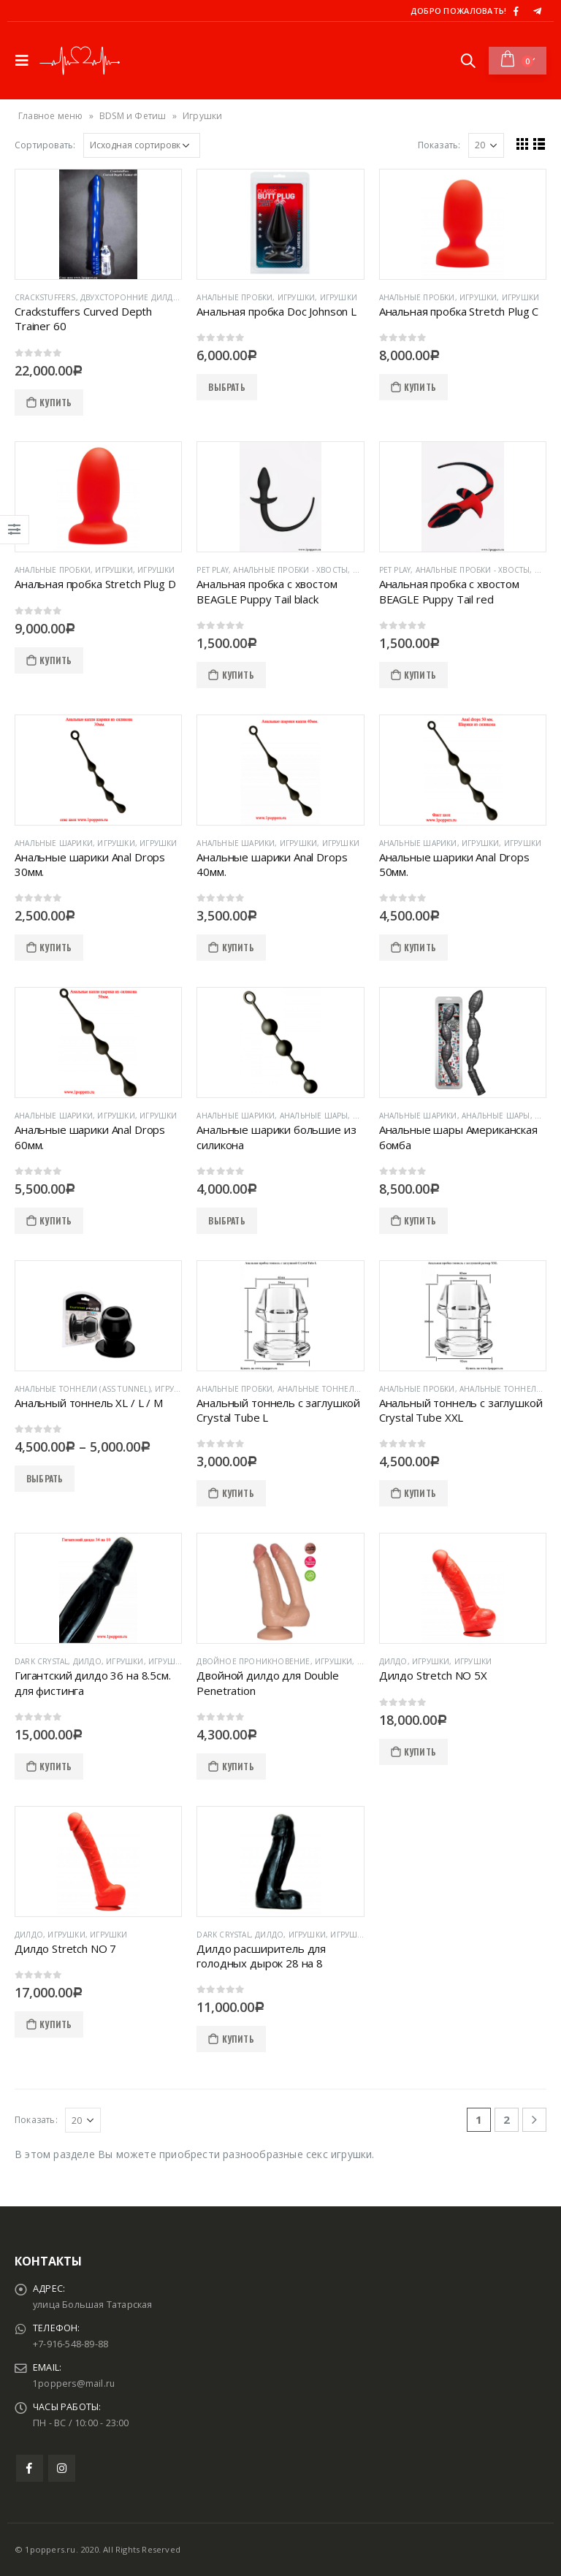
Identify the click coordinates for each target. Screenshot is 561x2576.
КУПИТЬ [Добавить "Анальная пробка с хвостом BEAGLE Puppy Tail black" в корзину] (238, 674)
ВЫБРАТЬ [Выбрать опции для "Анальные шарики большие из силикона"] (226, 1220)
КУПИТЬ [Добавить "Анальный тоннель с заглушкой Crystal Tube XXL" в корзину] (420, 1493)
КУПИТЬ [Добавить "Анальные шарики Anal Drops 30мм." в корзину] (55, 947)
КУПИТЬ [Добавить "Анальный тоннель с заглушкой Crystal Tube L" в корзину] (238, 1493)
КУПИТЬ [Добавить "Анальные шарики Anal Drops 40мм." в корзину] (238, 947)
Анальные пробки (234, 297)
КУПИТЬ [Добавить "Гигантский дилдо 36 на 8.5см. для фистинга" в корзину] (55, 1766)
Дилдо (87, 1661)
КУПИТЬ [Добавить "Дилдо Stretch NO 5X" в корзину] (420, 1751)
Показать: (439, 145)
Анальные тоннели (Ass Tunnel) (82, 1389)
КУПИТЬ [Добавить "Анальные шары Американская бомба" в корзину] (420, 1220)
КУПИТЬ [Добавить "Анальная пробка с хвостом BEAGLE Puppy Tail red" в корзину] (420, 674)
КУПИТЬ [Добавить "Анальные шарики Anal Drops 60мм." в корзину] (55, 1220)
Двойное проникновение (253, 1661)
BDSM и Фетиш (132, 116)
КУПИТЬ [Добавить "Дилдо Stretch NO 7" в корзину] (55, 2024)
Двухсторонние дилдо (130, 297)
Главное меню (50, 116)
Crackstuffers (45, 297)
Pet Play (212, 570)
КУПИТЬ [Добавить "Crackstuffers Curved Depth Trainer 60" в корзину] (55, 402)
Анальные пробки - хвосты (290, 570)
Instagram (61, 2468)
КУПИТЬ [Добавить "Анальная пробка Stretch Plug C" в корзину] (420, 387)
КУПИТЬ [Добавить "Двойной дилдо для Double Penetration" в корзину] (238, 1766)
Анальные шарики (54, 843)
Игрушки (296, 297)
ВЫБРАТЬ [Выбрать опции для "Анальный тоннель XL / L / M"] (44, 1478)
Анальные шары (314, 1115)
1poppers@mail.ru (74, 2383)
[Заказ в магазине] (141, 145)
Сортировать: (45, 145)
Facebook (29, 2468)
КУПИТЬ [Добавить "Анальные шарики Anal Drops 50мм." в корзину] (420, 947)
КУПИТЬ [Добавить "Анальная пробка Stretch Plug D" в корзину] (55, 660)
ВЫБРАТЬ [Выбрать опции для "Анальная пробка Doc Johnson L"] (226, 387)
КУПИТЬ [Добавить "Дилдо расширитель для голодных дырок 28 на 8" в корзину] (238, 2038)
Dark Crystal (41, 1661)
